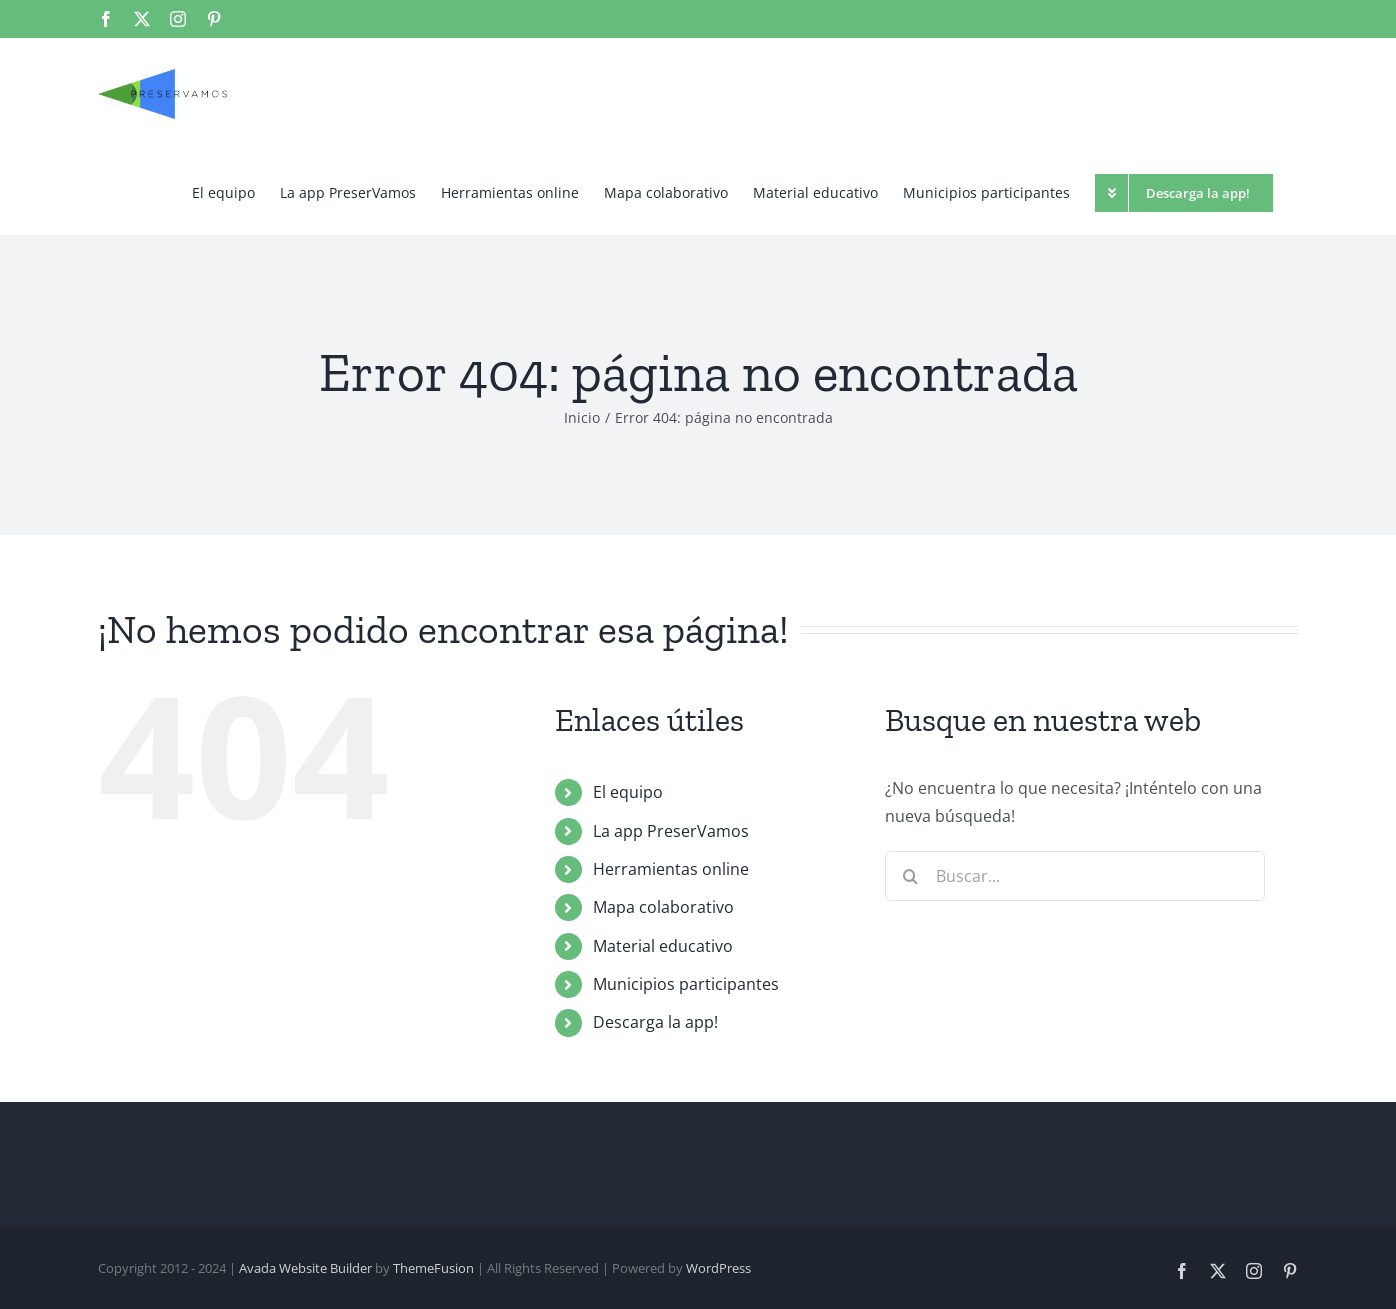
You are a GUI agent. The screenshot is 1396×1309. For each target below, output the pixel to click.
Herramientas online (671, 869)
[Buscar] (910, 876)
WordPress (718, 1268)
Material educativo (663, 946)
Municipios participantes (686, 984)
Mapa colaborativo (663, 907)
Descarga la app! (655, 1022)
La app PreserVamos (671, 831)
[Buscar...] (1075, 876)
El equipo (628, 792)
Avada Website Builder (305, 1268)
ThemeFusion (433, 1268)
